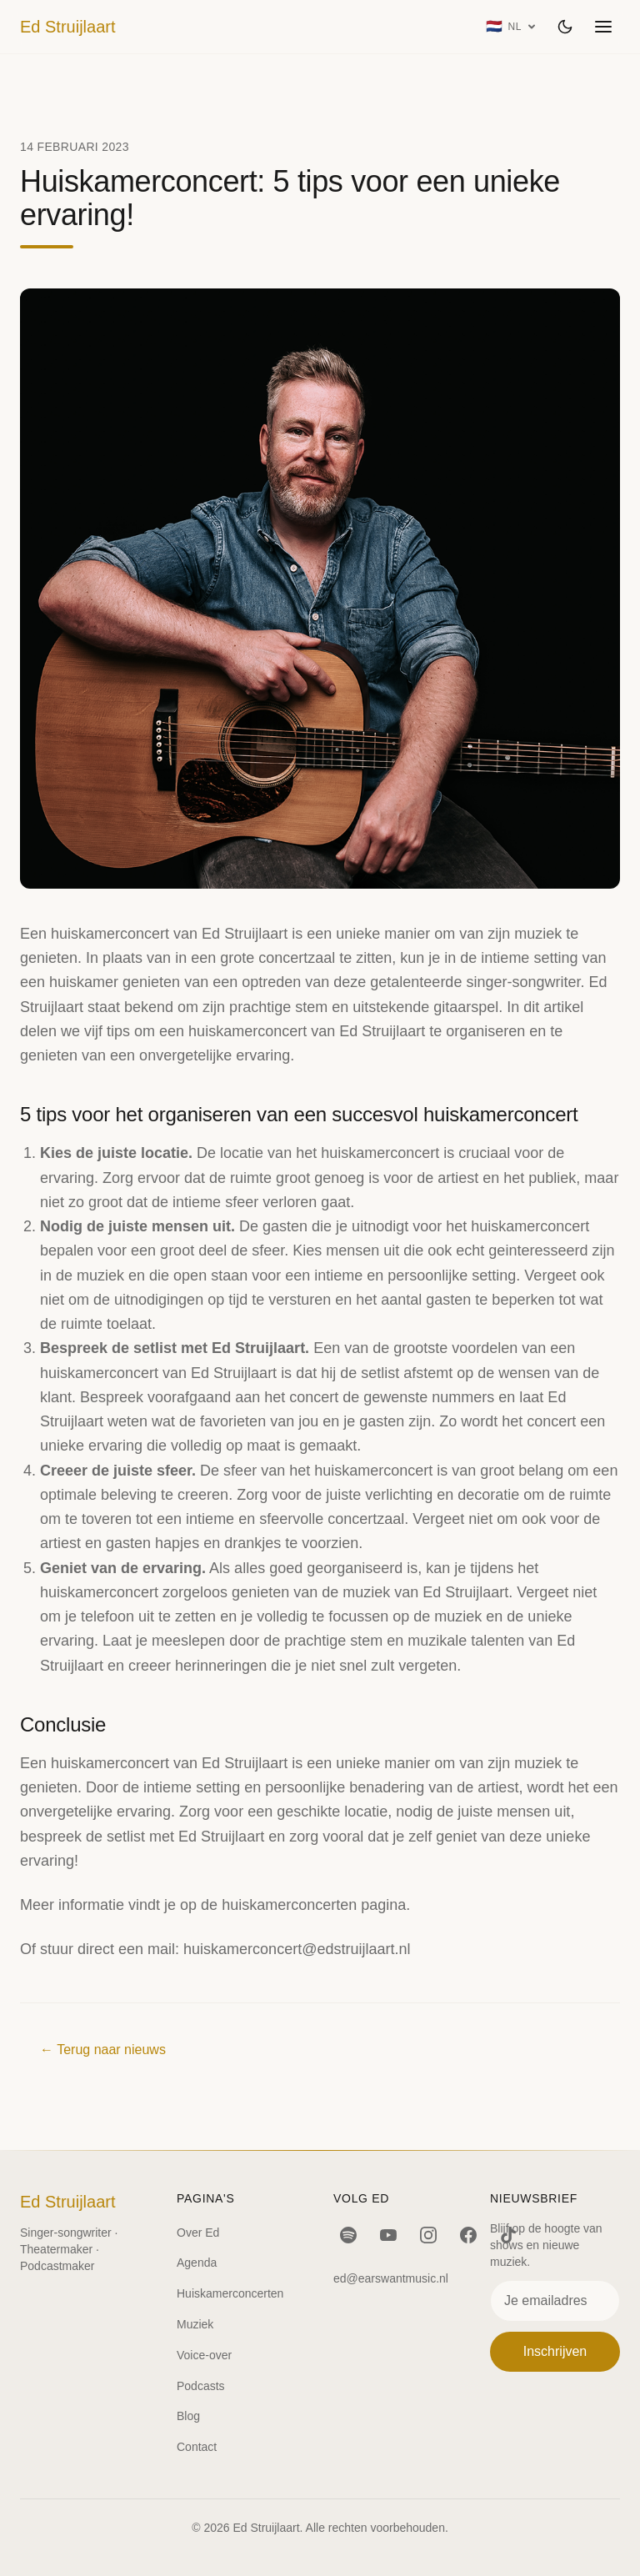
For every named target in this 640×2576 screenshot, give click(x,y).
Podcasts (201, 2386)
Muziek (195, 2324)
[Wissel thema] (565, 27)
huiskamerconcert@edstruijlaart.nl (296, 1949)
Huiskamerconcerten (230, 2293)
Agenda (197, 2262)
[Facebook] (468, 2235)
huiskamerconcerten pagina (314, 1905)
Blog (188, 2416)
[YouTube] (388, 2235)
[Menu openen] (603, 26)
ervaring (172, 1568)
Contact (197, 2446)
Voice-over (204, 2355)
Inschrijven (555, 2351)
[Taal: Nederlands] (511, 26)
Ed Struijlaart (68, 27)
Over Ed (198, 2232)
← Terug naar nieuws (103, 2049)
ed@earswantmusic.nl (390, 2278)
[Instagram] (428, 2235)
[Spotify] (348, 2235)
